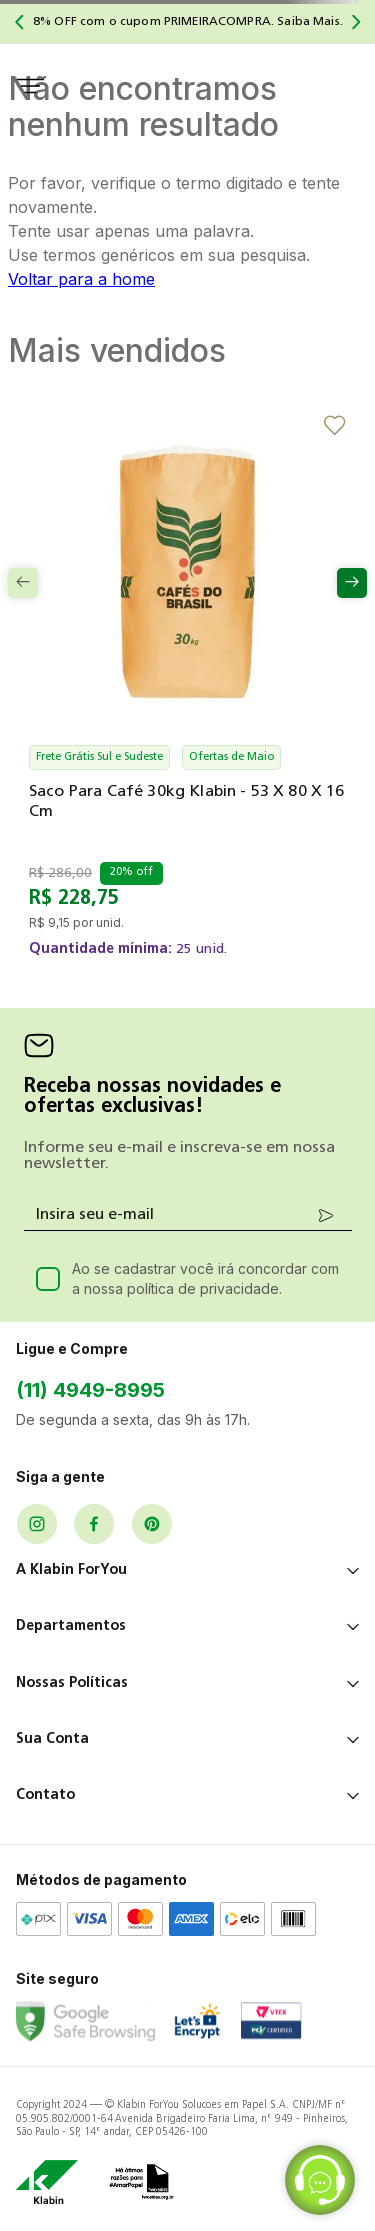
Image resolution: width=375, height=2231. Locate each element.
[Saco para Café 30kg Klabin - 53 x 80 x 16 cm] (187, 702)
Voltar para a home (81, 279)
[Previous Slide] (19, 22)
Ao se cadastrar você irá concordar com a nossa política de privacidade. (205, 1278)
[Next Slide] (356, 22)
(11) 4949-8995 (90, 1390)
